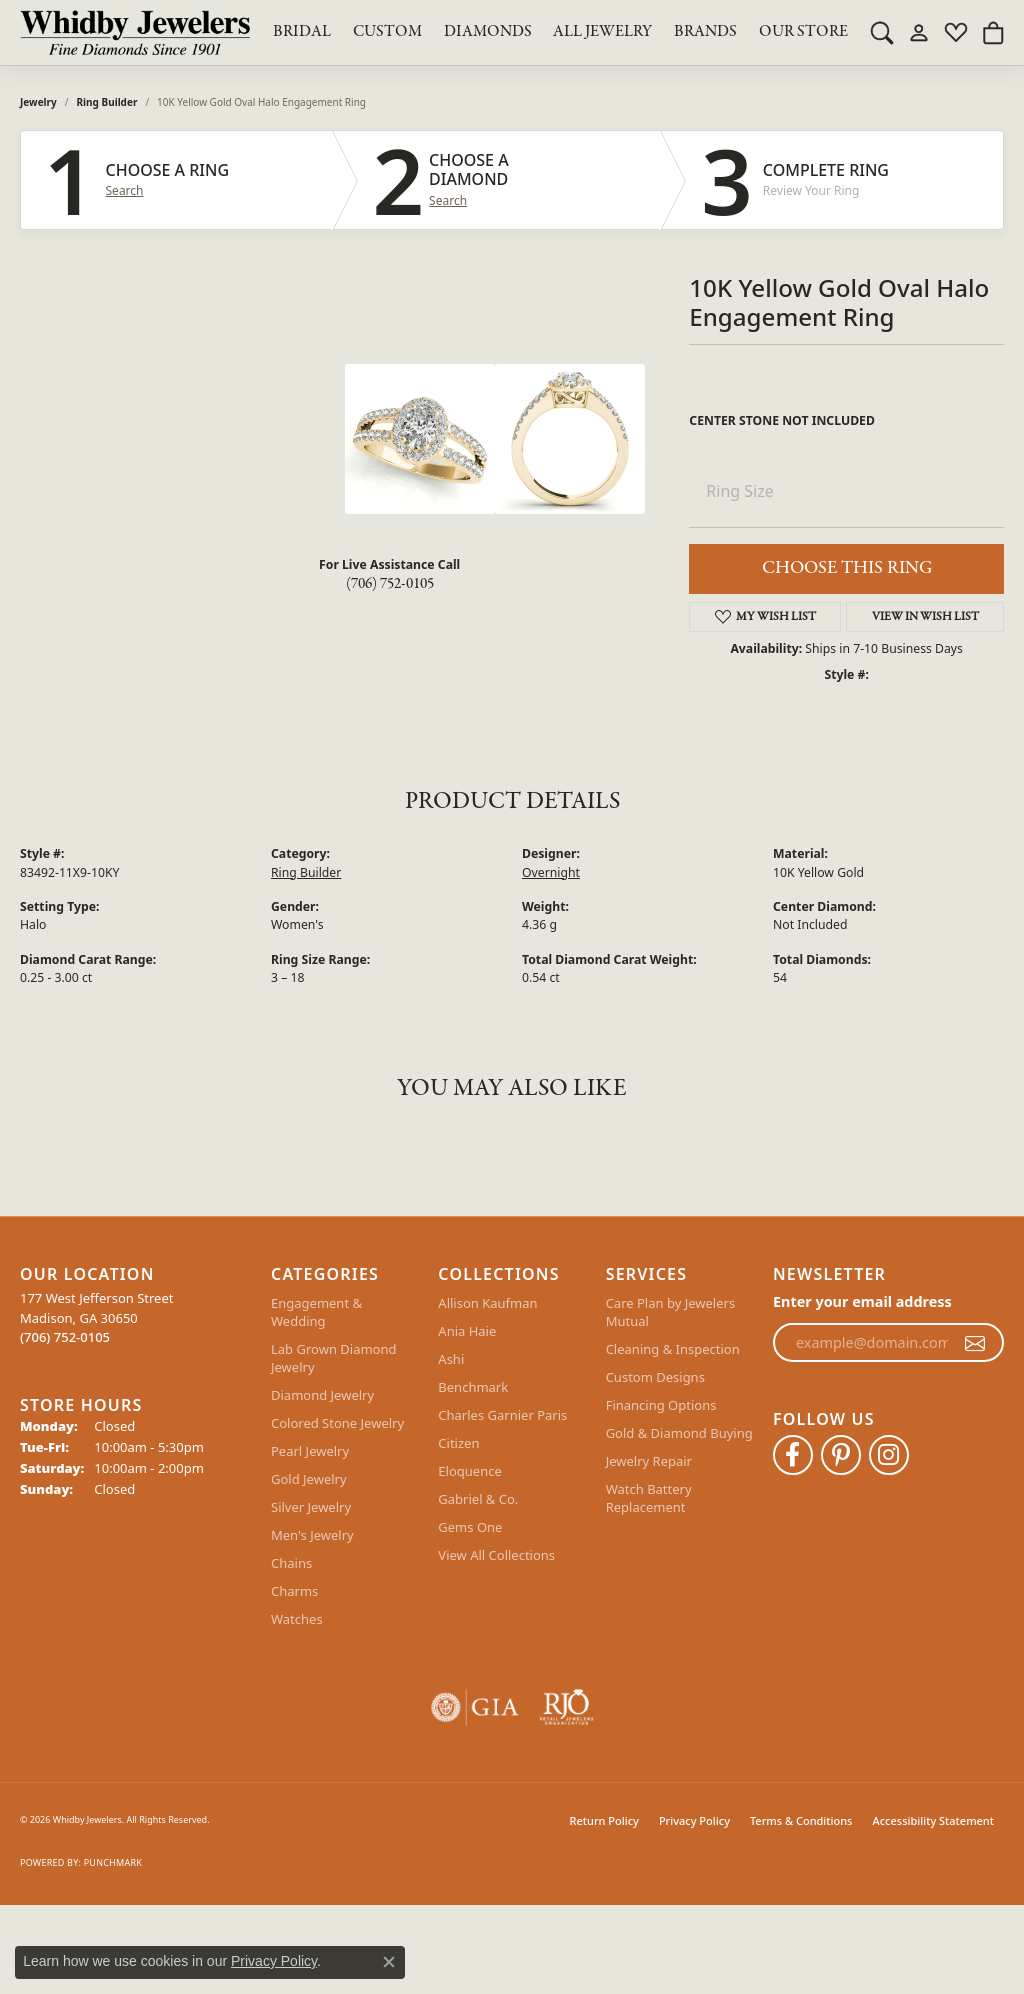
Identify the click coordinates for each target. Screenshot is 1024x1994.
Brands (705, 32)
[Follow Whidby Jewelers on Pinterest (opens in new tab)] (841, 1455)
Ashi (451, 1359)
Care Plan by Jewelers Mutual (670, 1312)
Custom (387, 32)
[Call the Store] (65, 1337)
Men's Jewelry (312, 1535)
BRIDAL (302, 32)
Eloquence (469, 1471)
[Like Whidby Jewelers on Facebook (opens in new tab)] (793, 1455)
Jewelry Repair (649, 1461)
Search (125, 191)
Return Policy (604, 1820)
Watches (297, 1619)
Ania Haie (467, 1331)
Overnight (551, 872)
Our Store (803, 32)
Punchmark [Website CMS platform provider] (113, 1862)
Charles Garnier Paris (502, 1415)
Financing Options (661, 1405)
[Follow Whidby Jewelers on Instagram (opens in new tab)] (889, 1455)
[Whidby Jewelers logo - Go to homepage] (135, 32)
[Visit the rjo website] (566, 1707)
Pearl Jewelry (310, 1451)
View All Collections (496, 1555)
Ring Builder (107, 102)
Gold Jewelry (309, 1479)
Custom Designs (655, 1377)
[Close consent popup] (389, 1962)
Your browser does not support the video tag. (195, 439)
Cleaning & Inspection (673, 1349)
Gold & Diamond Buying (679, 1433)
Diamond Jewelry (322, 1395)
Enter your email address (862, 1301)
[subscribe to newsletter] (975, 1343)
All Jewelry (602, 32)
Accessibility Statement (933, 1820)
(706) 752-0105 (390, 584)
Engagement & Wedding (316, 1312)
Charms (294, 1591)
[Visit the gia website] (475, 1707)
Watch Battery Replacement (649, 1498)
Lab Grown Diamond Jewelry (333, 1358)
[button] (882, 32)
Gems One (470, 1527)
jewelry (38, 102)
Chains (291, 1563)
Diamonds (488, 32)
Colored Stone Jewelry (337, 1423)
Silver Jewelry (311, 1507)
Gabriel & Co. (478, 1499)
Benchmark (473, 1387)
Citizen (458, 1443)
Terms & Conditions (801, 1820)
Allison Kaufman (487, 1303)
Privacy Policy (694, 1820)
